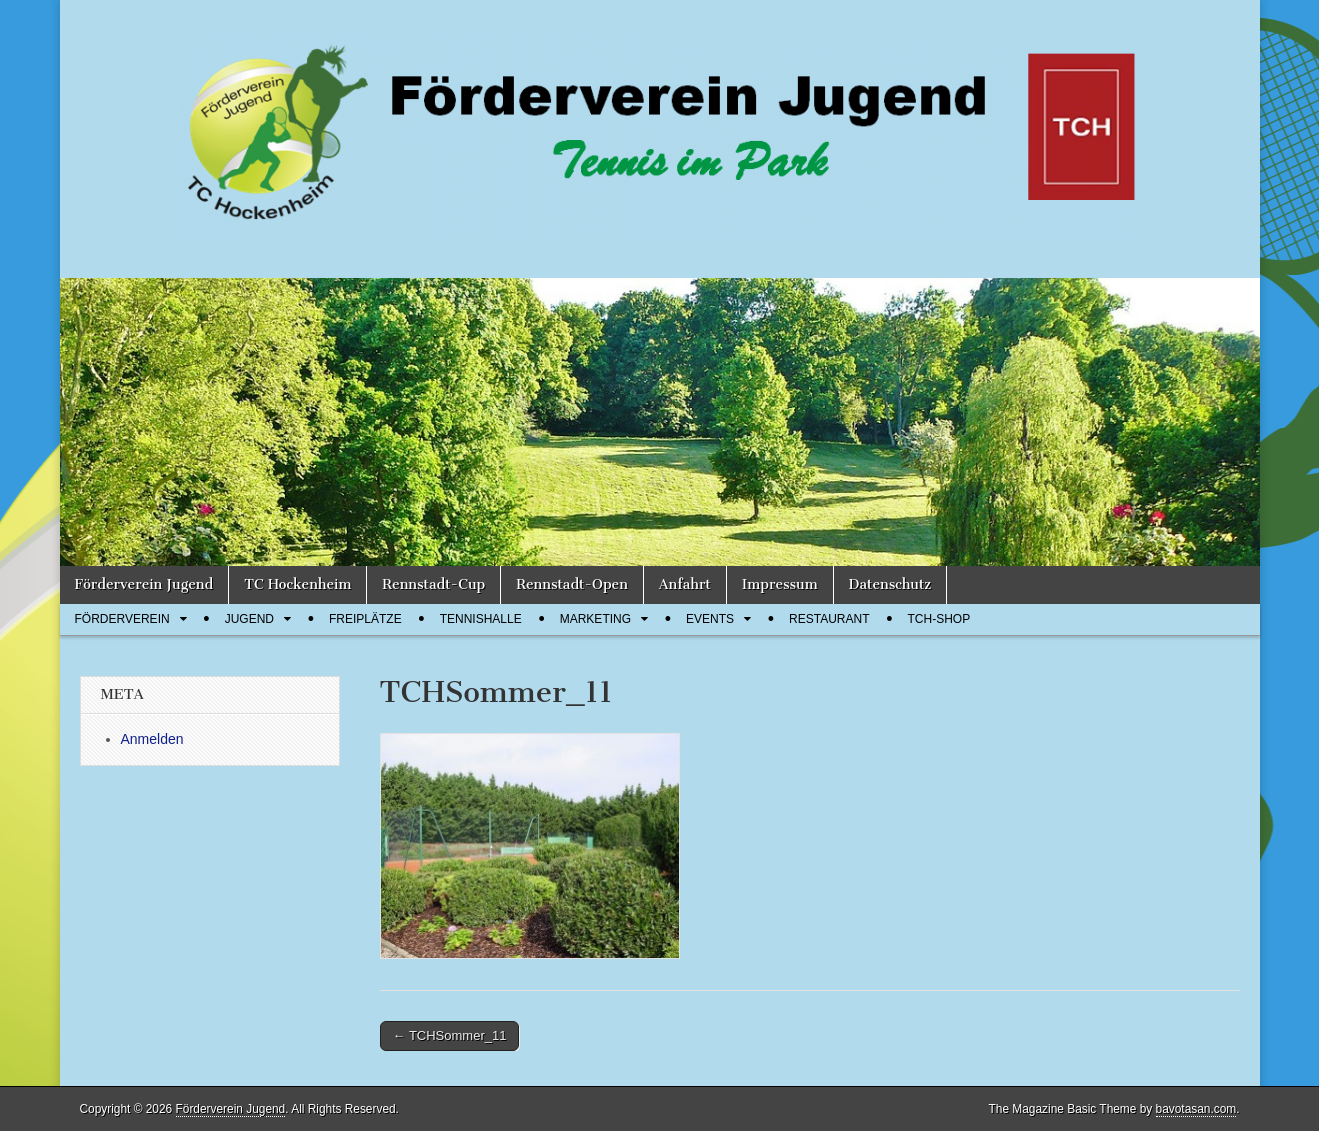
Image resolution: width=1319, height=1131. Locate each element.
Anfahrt (685, 584)
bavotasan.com (1196, 1109)
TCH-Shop (939, 619)
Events (710, 619)
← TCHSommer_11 (450, 1035)
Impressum (780, 584)
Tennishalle (481, 619)
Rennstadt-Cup (433, 584)
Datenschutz (890, 584)
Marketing (595, 619)
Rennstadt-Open (572, 584)
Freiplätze (365, 619)
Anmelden (152, 739)
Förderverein (122, 619)
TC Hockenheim (297, 584)
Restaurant (829, 619)
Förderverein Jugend (144, 584)
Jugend (249, 619)
